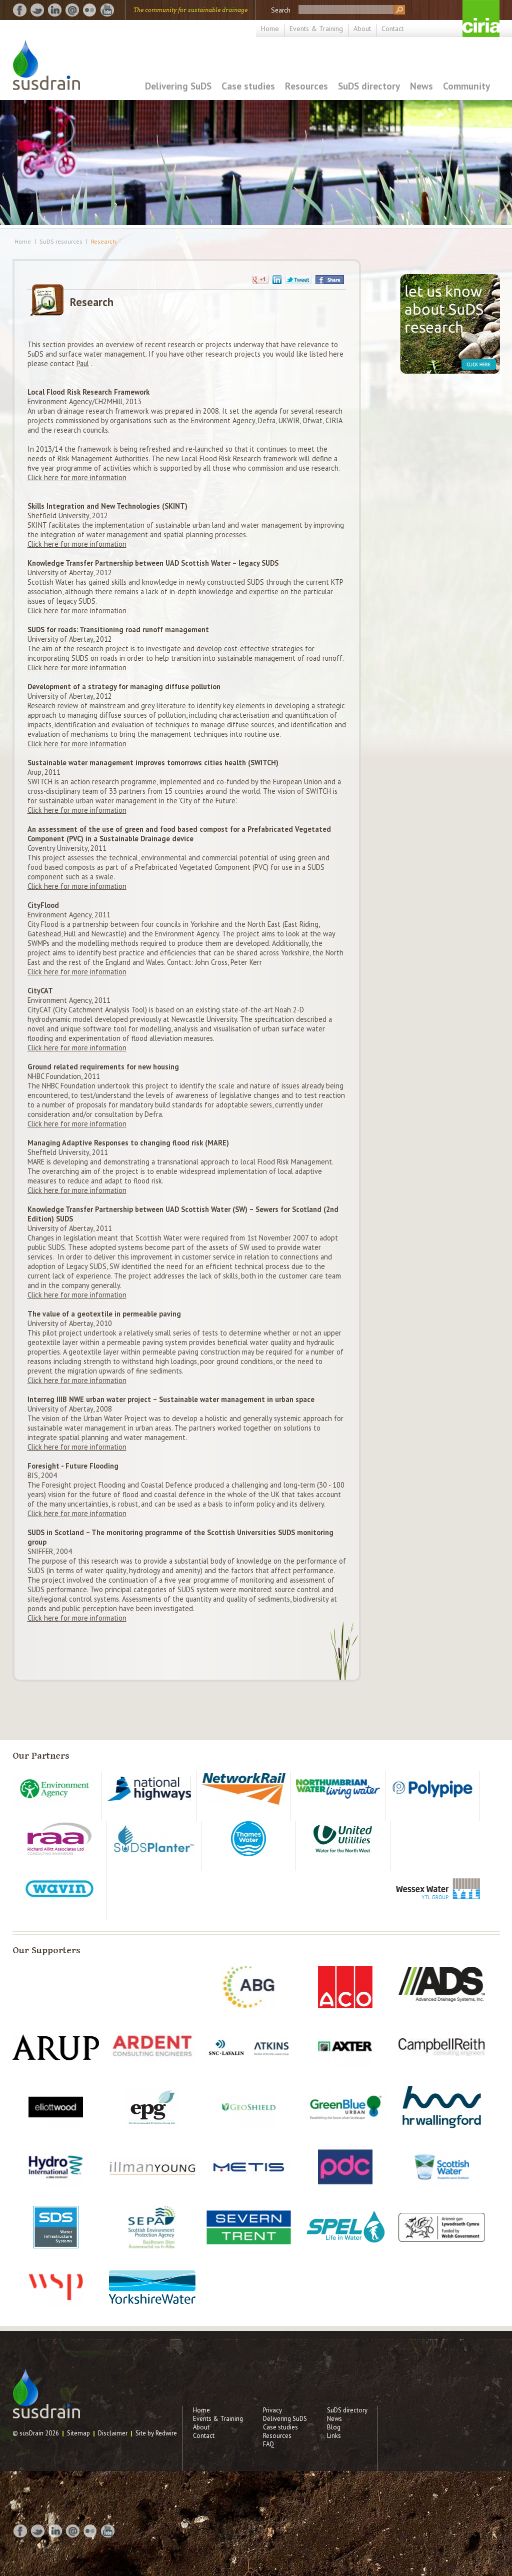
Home (270, 28)
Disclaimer (113, 2433)
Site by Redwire (156, 2433)
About (362, 28)
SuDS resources (61, 241)
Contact (393, 28)
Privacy (272, 2410)
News (421, 86)
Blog (333, 2427)
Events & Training (316, 28)
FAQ (268, 2444)
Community (466, 86)
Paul (82, 363)
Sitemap (78, 2433)
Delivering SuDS (178, 86)
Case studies (248, 86)
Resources (306, 86)
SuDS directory (369, 86)
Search (280, 10)
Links (334, 2435)
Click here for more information (77, 477)
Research (103, 241)
